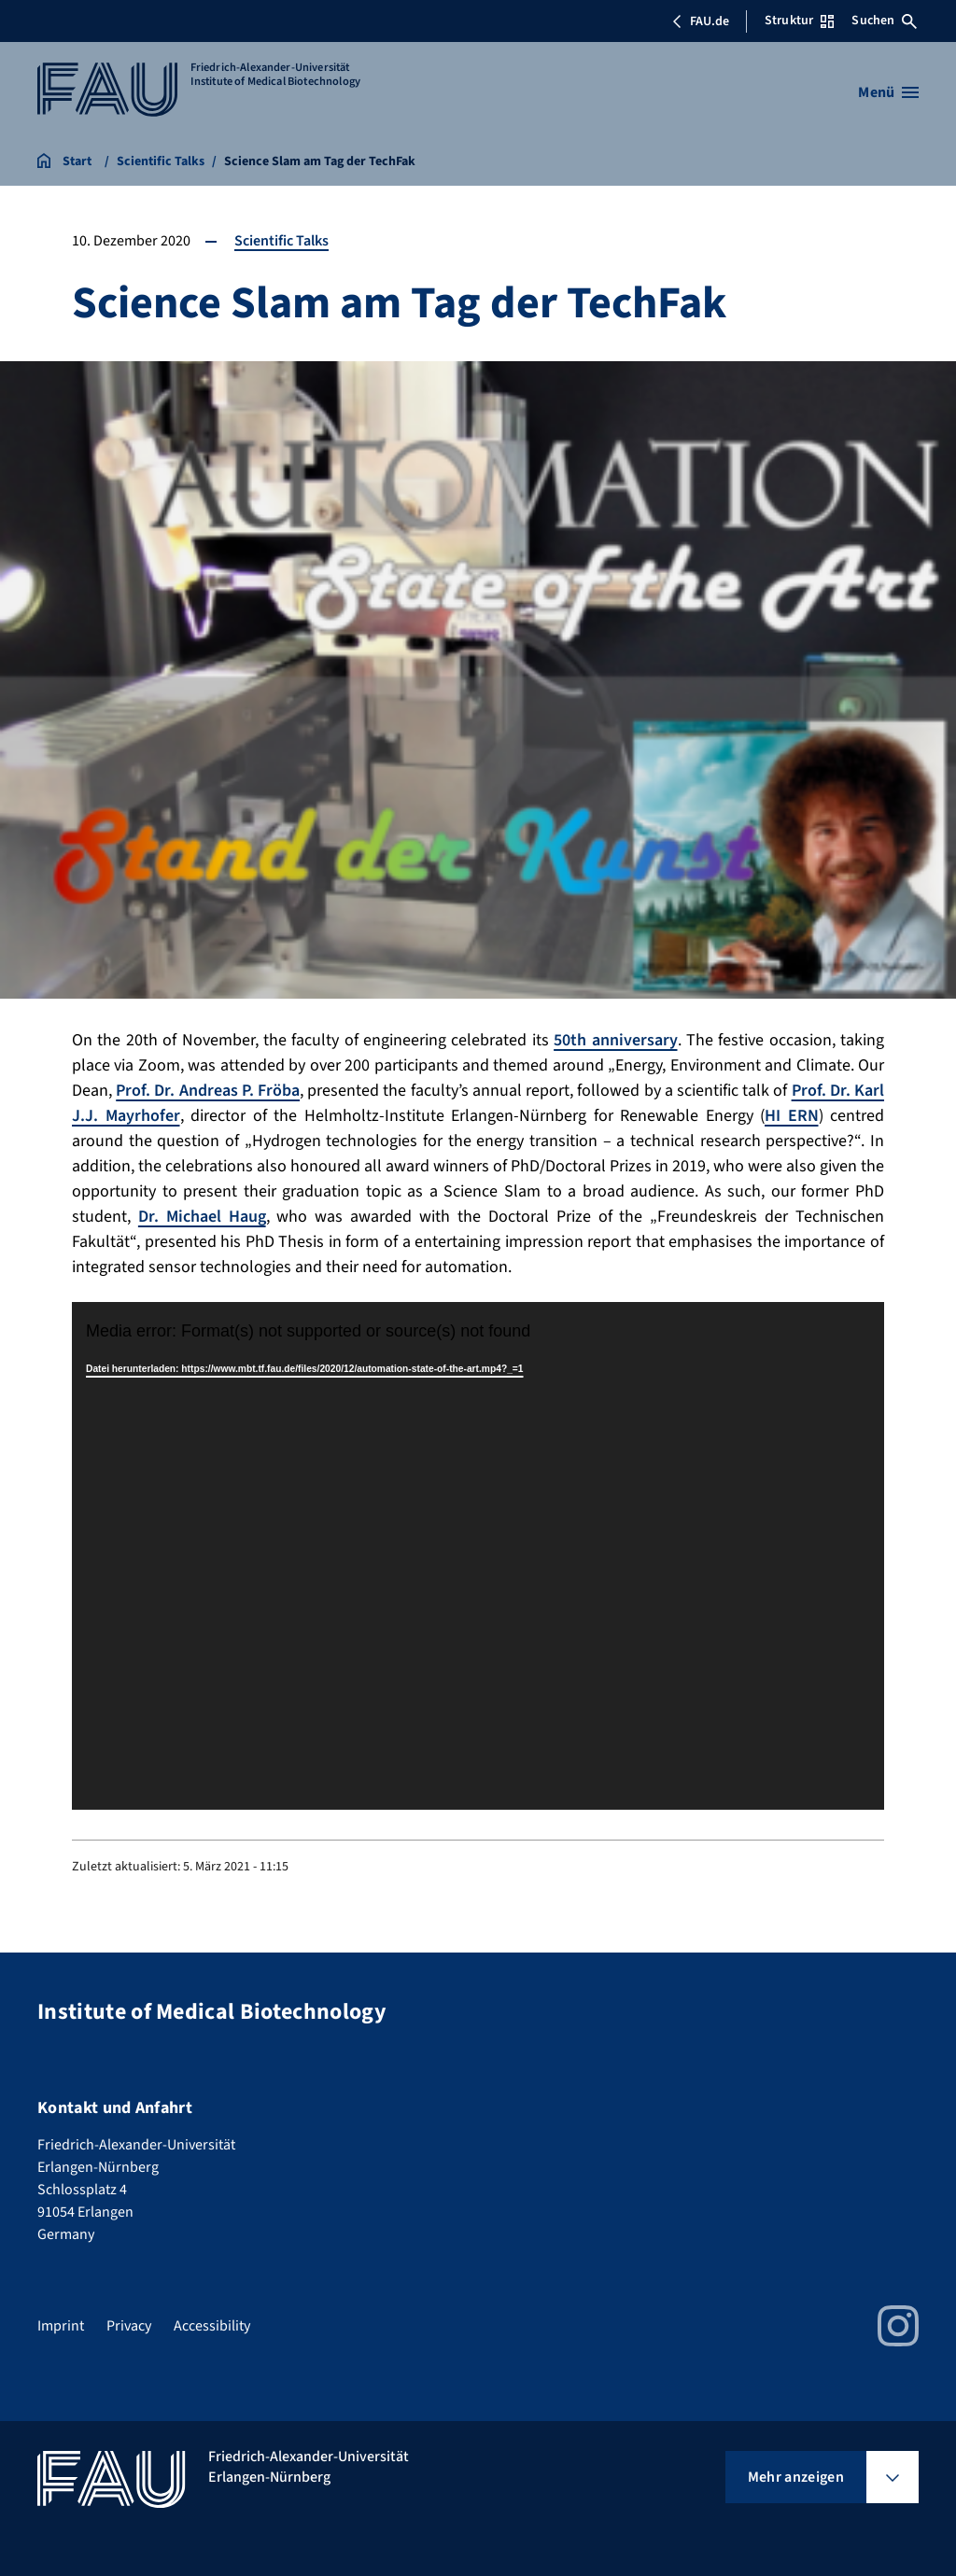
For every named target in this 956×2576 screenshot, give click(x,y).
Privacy (128, 2326)
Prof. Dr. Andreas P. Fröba (208, 1090)
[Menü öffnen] (888, 92)
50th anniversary (615, 1040)
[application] (478, 1556)
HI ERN (792, 1115)
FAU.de (700, 21)
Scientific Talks (281, 241)
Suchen (884, 20)
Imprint (60, 2326)
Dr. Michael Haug (202, 1216)
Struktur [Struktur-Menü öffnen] (799, 20)
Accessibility (212, 2326)
